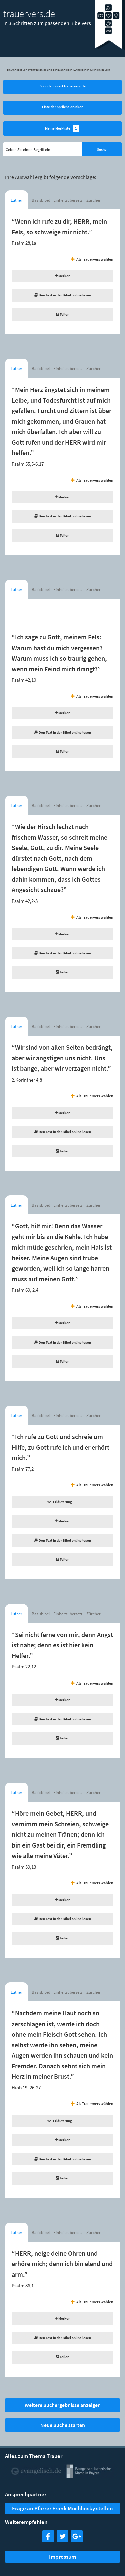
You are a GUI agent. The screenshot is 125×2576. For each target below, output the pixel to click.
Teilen (62, 314)
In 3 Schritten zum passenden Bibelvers (47, 23)
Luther (16, 200)
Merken (62, 275)
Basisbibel (41, 200)
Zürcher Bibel (93, 202)
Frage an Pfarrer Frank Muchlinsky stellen (62, 2508)
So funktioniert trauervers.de (63, 86)
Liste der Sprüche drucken (62, 106)
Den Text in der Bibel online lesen (62, 295)
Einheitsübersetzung (67, 200)
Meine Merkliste (62, 129)
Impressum (62, 2556)
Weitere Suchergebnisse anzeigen (63, 2405)
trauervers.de (29, 14)
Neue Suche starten (62, 2425)
